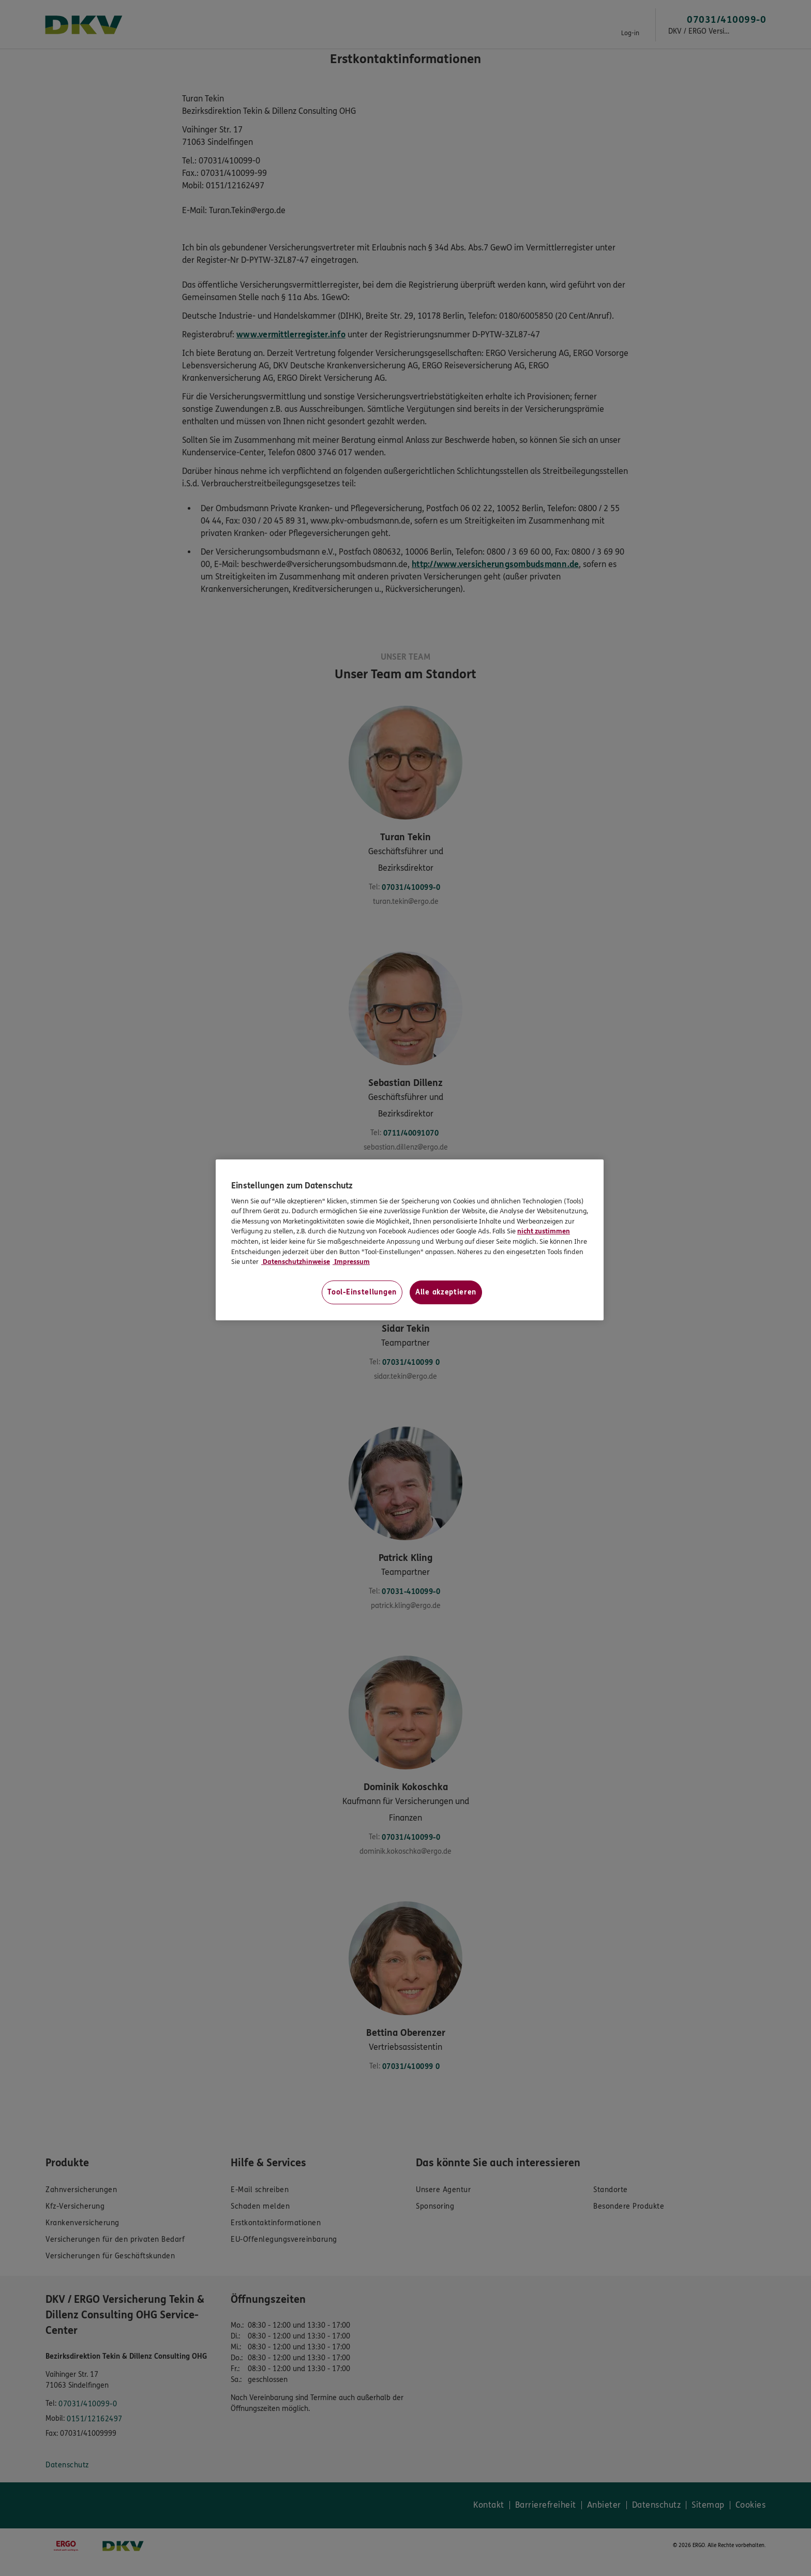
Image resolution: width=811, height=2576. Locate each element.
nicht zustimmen (543, 1231)
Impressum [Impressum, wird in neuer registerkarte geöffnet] (351, 1262)
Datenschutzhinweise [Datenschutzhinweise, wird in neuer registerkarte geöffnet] (295, 1262)
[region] (410, 1239)
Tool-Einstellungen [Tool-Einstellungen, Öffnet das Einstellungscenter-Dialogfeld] (362, 1292)
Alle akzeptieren (445, 1292)
